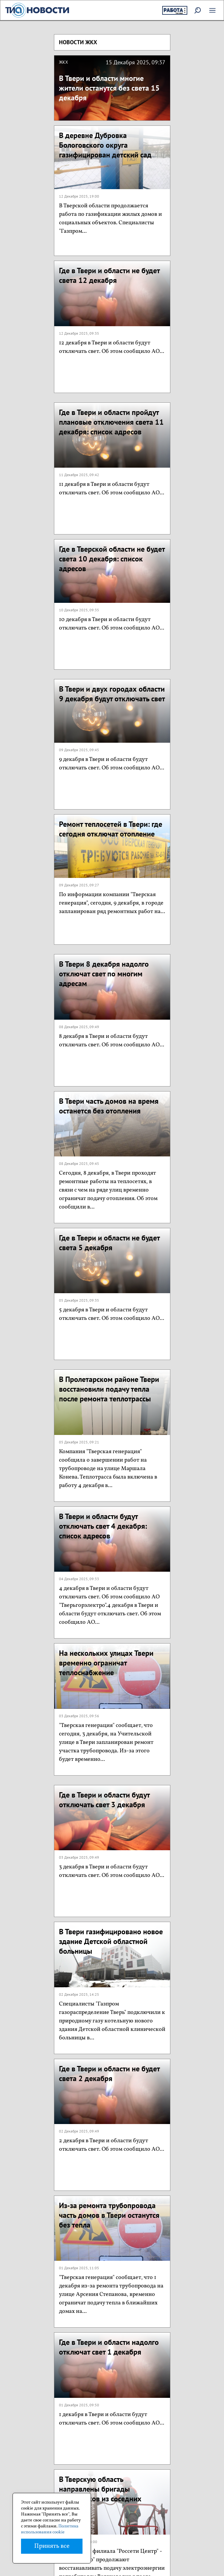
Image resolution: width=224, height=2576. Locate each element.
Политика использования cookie (49, 2529)
